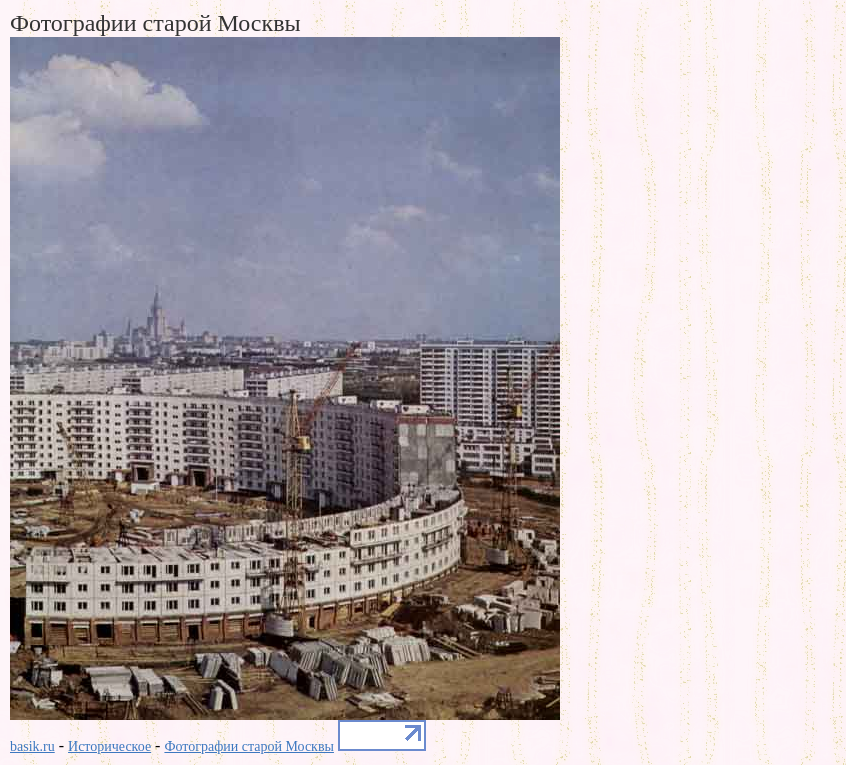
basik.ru (32, 746)
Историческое (109, 746)
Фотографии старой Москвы (249, 746)
